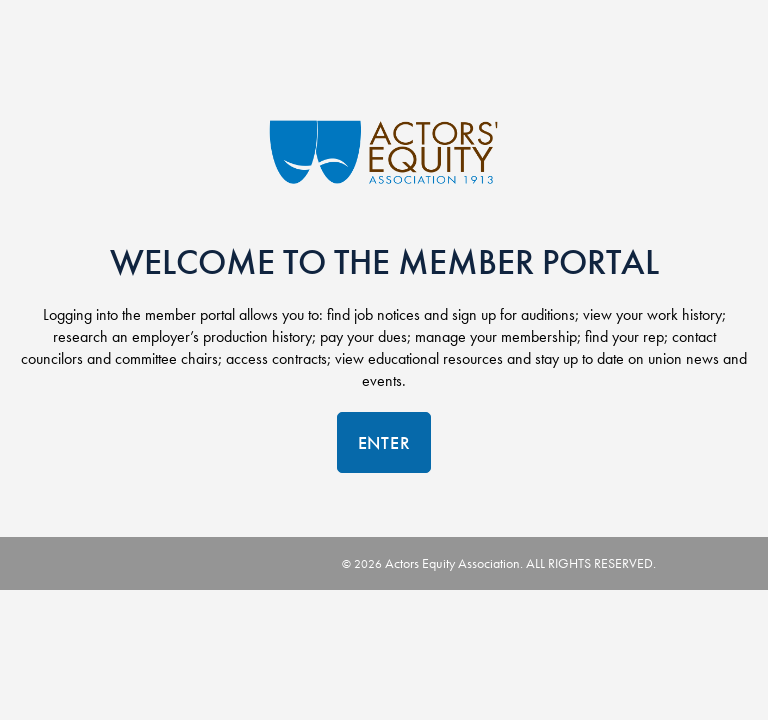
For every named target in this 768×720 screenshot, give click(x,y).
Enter (384, 442)
